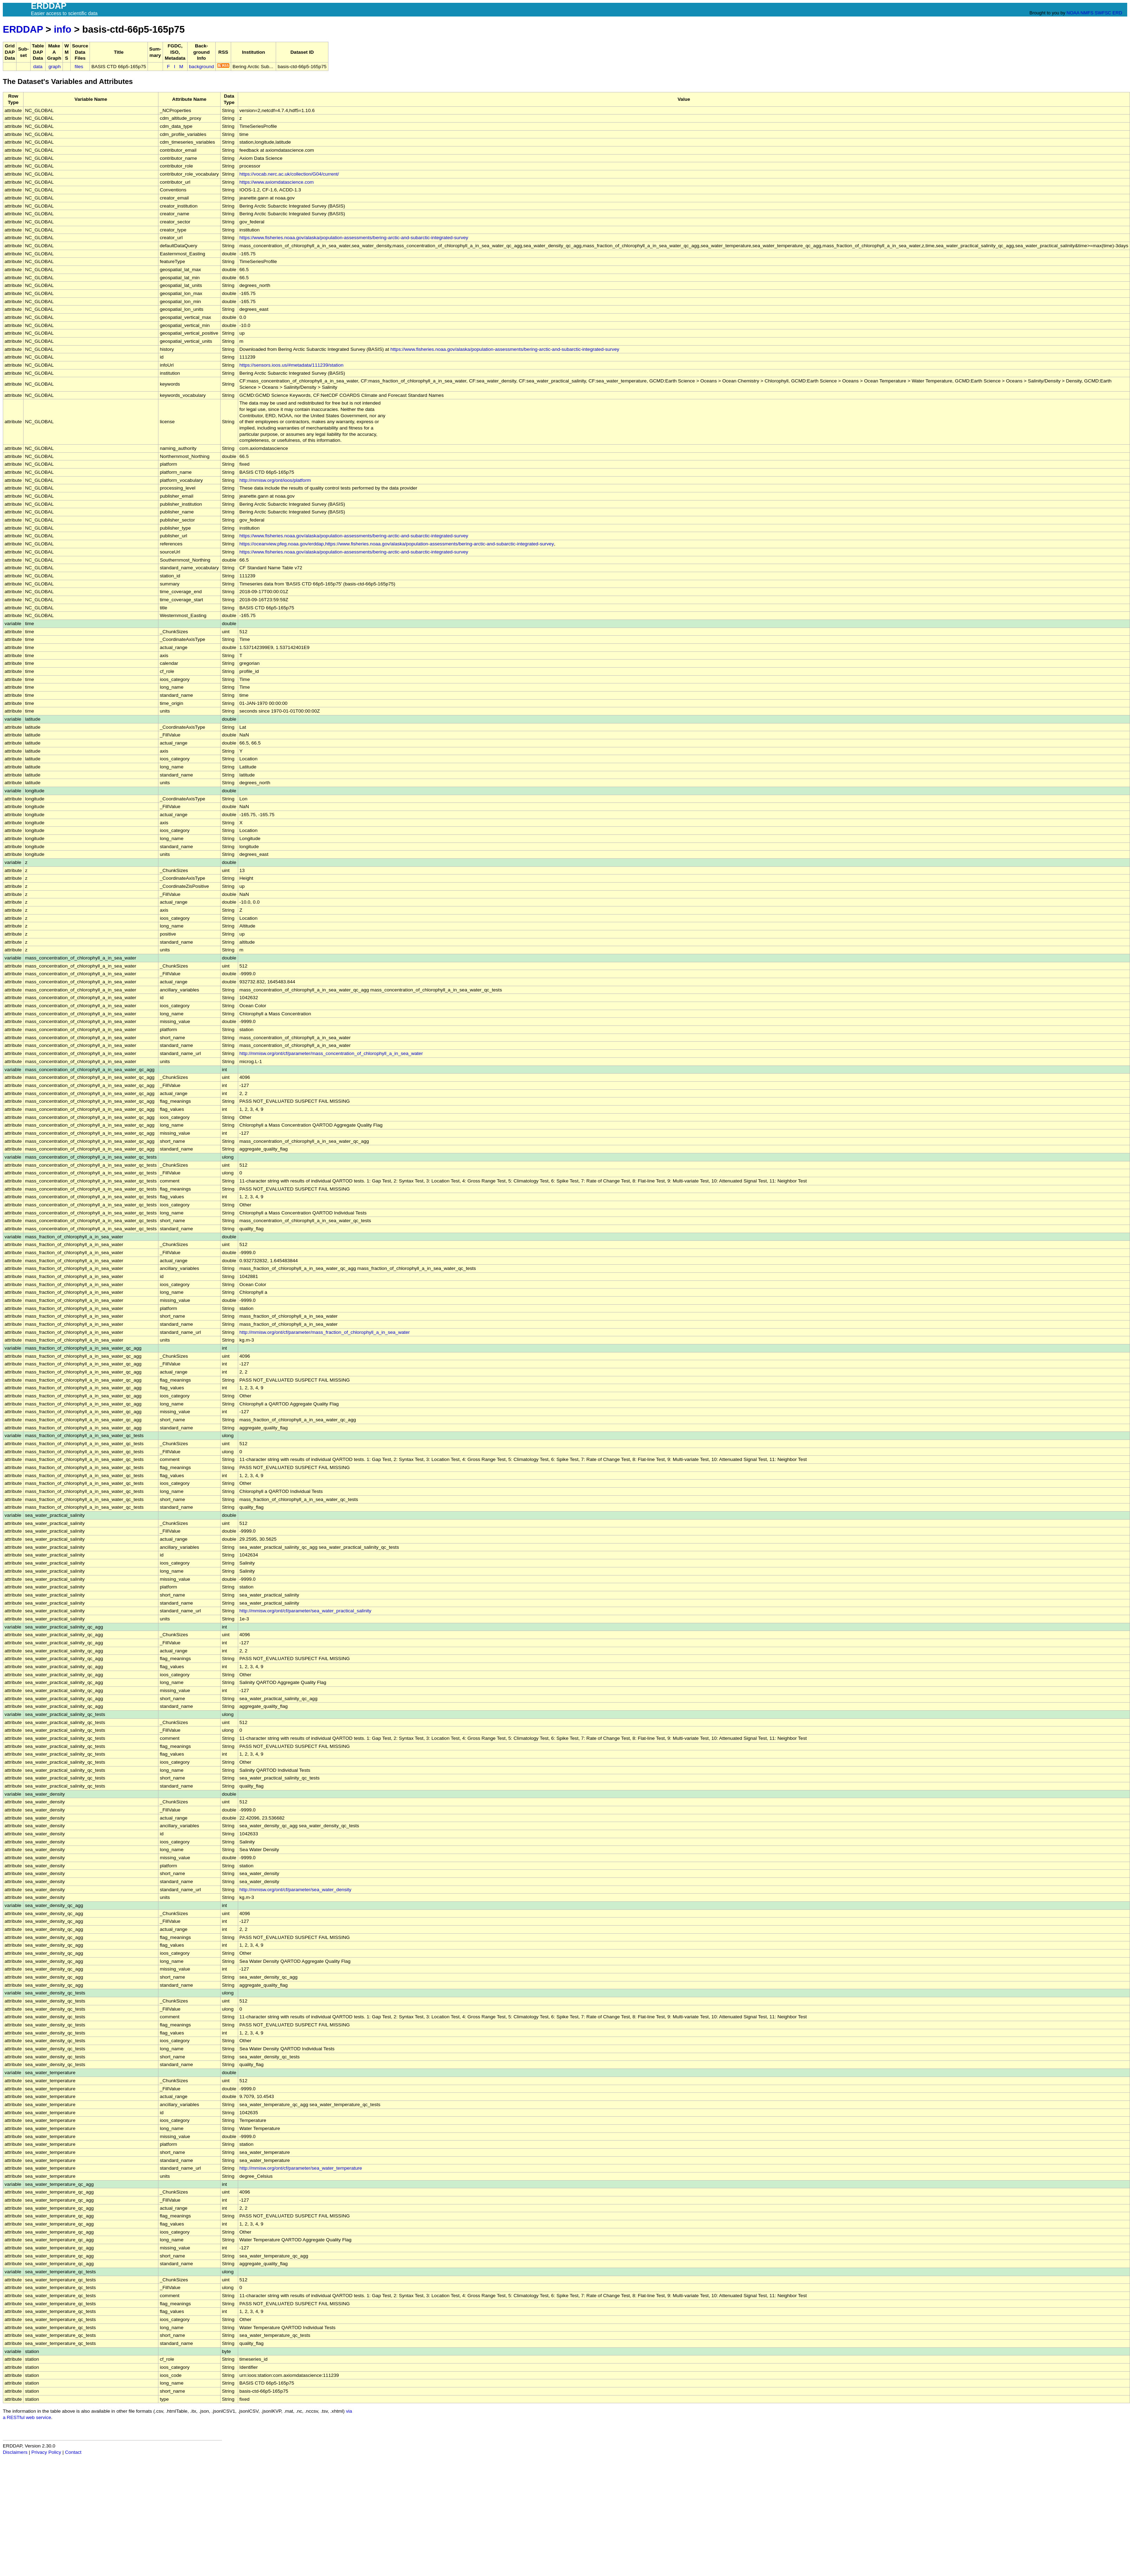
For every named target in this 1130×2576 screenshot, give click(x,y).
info (62, 29)
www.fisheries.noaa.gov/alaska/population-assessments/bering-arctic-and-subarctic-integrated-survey (446, 543)
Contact (73, 2452)
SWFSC (1103, 12)
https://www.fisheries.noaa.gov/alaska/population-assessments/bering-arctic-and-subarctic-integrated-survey (354, 237)
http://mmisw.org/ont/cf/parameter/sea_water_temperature (301, 2168)
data (37, 66)
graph (54, 66)
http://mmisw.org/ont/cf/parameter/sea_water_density (296, 1889)
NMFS (1086, 12)
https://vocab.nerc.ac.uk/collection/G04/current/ (289, 174)
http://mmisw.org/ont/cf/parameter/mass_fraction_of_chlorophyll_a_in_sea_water (325, 1332)
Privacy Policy (46, 2452)
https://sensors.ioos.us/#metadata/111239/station (292, 365)
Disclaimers (15, 2452)
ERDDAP (23, 29)
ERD (1117, 12)
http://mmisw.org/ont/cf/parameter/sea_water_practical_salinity (306, 1610)
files (79, 66)
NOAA (1072, 12)
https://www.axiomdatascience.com (277, 182)
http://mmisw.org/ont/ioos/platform (275, 480)
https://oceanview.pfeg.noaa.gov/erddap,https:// (290, 543)
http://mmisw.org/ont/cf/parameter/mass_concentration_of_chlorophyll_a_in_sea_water (331, 1053)
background (201, 66)
